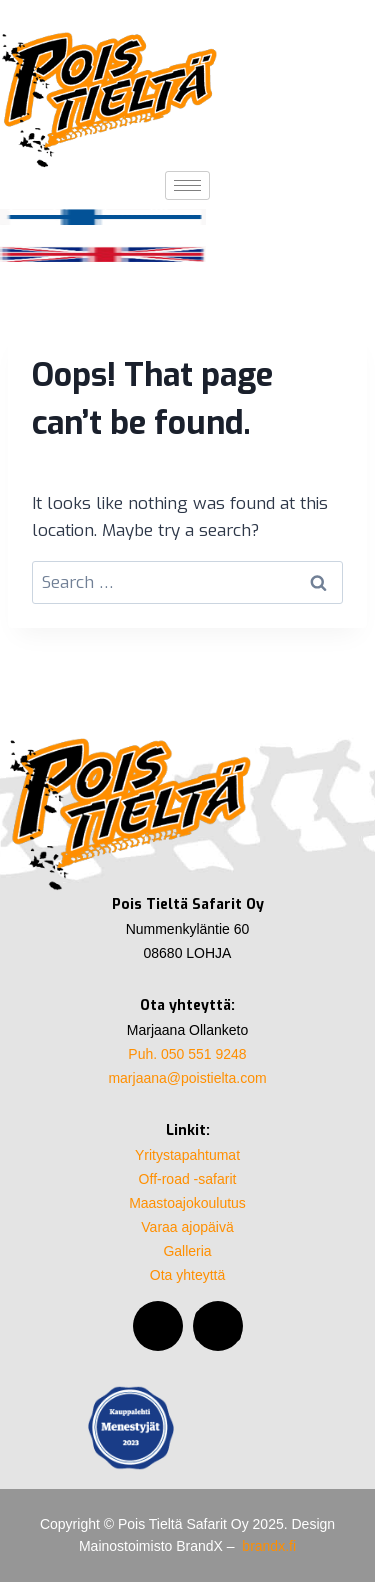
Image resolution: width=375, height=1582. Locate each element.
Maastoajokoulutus (187, 1203)
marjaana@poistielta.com (187, 1078)
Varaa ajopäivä (187, 1227)
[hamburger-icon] (187, 185)
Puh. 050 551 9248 (187, 1054)
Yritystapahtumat (187, 1155)
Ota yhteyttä (187, 1275)
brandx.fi (269, 1546)
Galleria (187, 1251)
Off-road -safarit (188, 1179)
